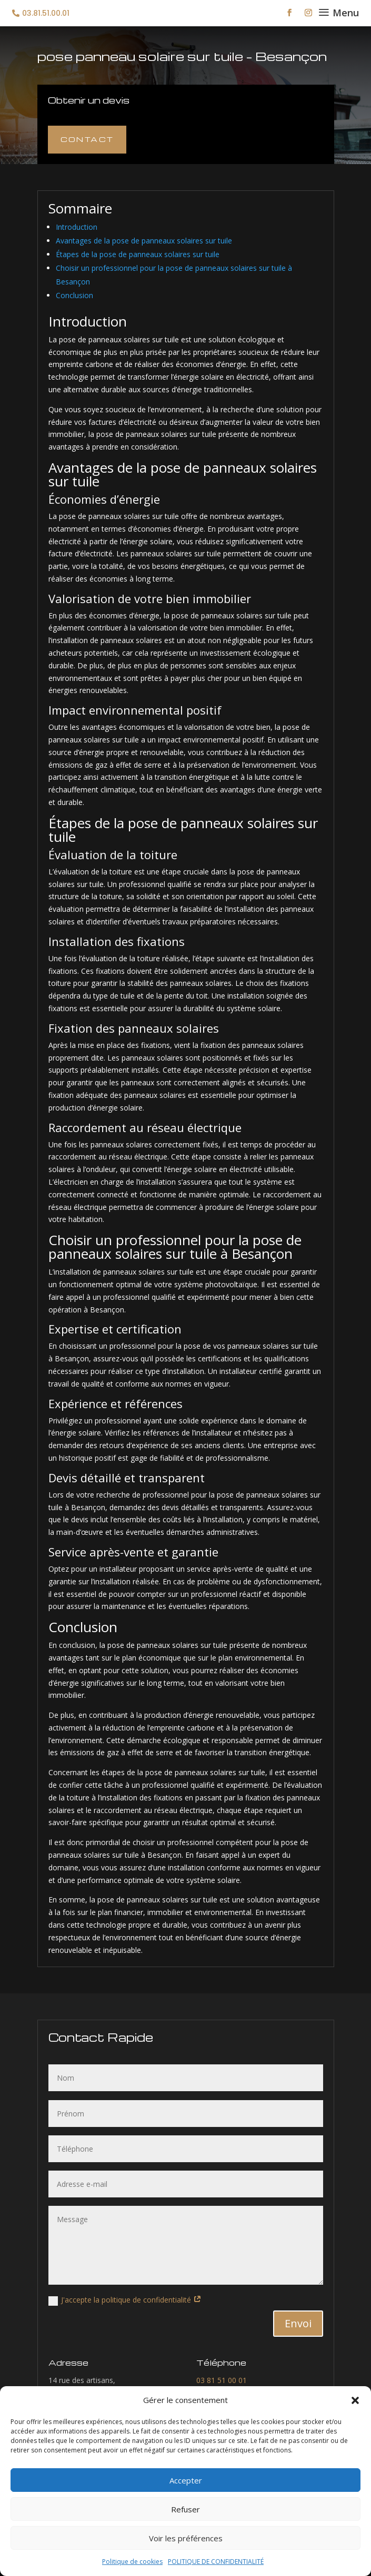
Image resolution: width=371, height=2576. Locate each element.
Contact (87, 139)
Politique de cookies (132, 2561)
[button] (355, 2400)
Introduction (76, 227)
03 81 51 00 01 (221, 2380)
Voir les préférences (186, 2538)
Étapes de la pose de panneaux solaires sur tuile (137, 254)
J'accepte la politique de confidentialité (125, 2300)
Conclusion (74, 295)
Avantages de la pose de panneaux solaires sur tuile (144, 241)
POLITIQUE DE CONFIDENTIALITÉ (216, 2561)
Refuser (185, 2509)
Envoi (298, 2323)
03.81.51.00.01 (45, 13)
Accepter (185, 2480)
